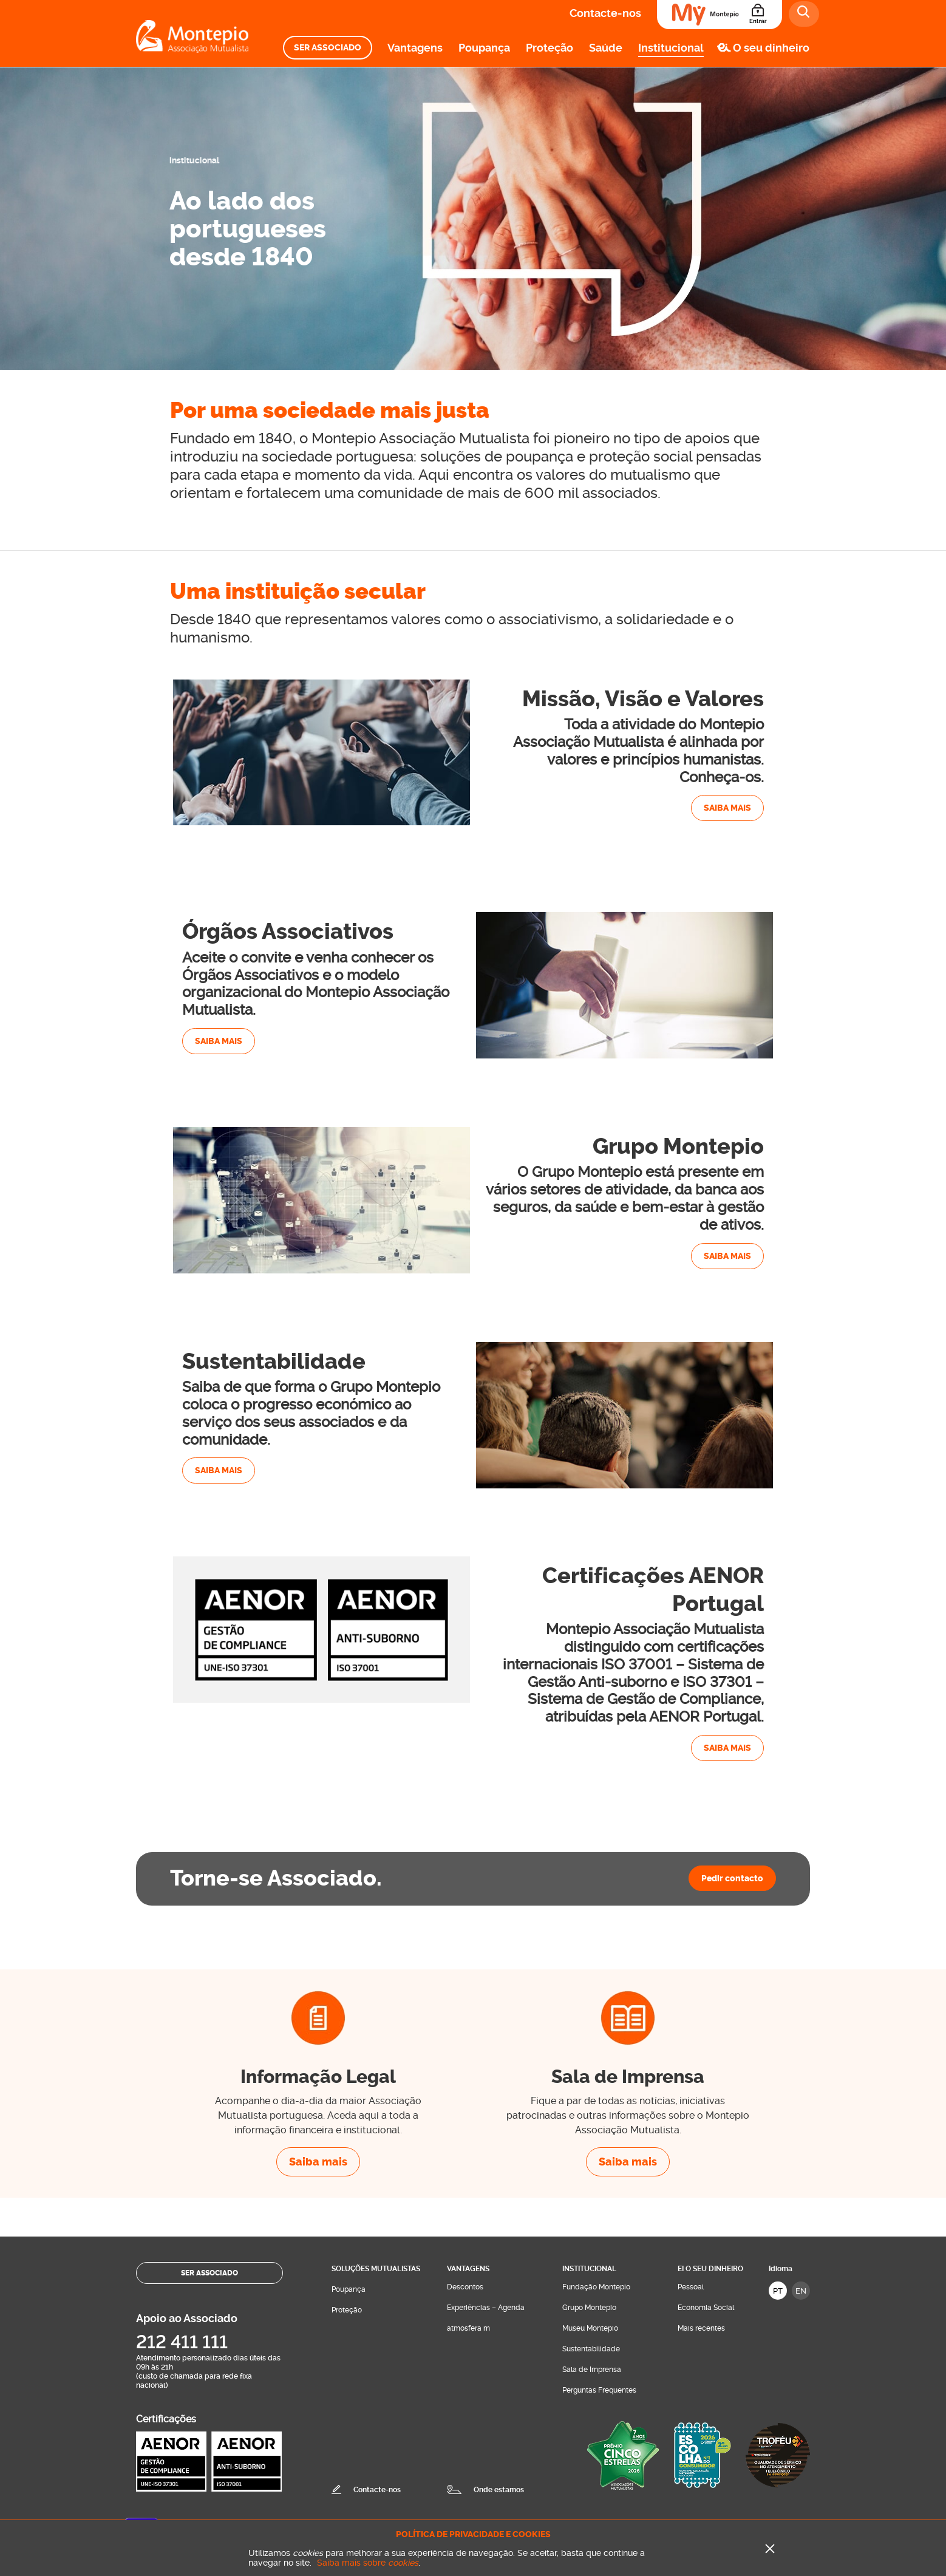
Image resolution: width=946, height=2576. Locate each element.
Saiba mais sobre (367, 2562)
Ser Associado (327, 48)
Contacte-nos (605, 13)
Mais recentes (701, 2328)
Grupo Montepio (589, 2307)
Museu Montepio (590, 2328)
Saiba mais (727, 808)
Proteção (549, 47)
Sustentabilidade (591, 2349)
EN (800, 2290)
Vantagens (415, 47)
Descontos (465, 2287)
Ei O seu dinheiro (710, 2268)
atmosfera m (468, 2328)
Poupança (484, 47)
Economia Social (706, 2307)
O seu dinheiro (771, 47)
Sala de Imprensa (591, 2369)
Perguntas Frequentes (599, 2390)
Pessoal (691, 2287)
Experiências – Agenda (486, 2307)
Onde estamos (499, 2490)
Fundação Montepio (596, 2287)
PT (778, 2290)
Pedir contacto (732, 1878)
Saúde (605, 47)
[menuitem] (327, 48)
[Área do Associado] (719, 14)
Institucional (671, 47)
